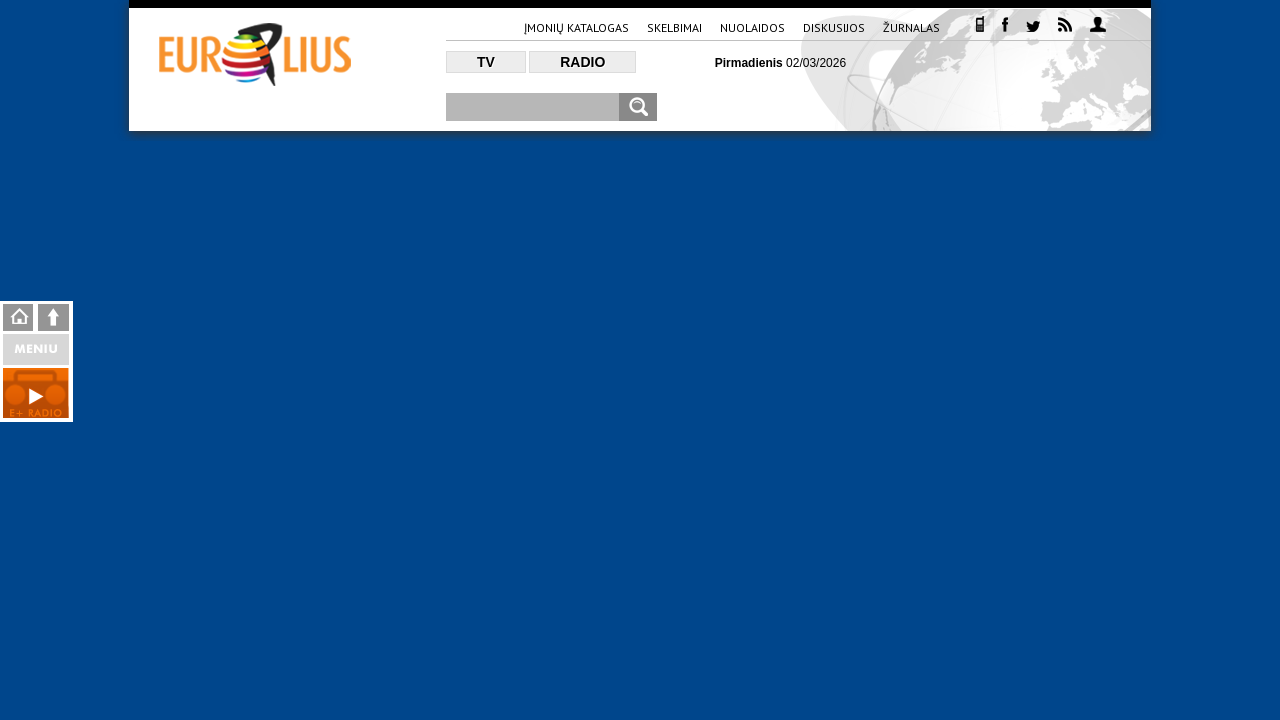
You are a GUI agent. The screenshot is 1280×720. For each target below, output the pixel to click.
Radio (582, 62)
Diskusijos (834, 27)
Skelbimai (674, 27)
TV (486, 62)
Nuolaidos (752, 27)
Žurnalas (911, 27)
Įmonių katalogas (576, 27)
